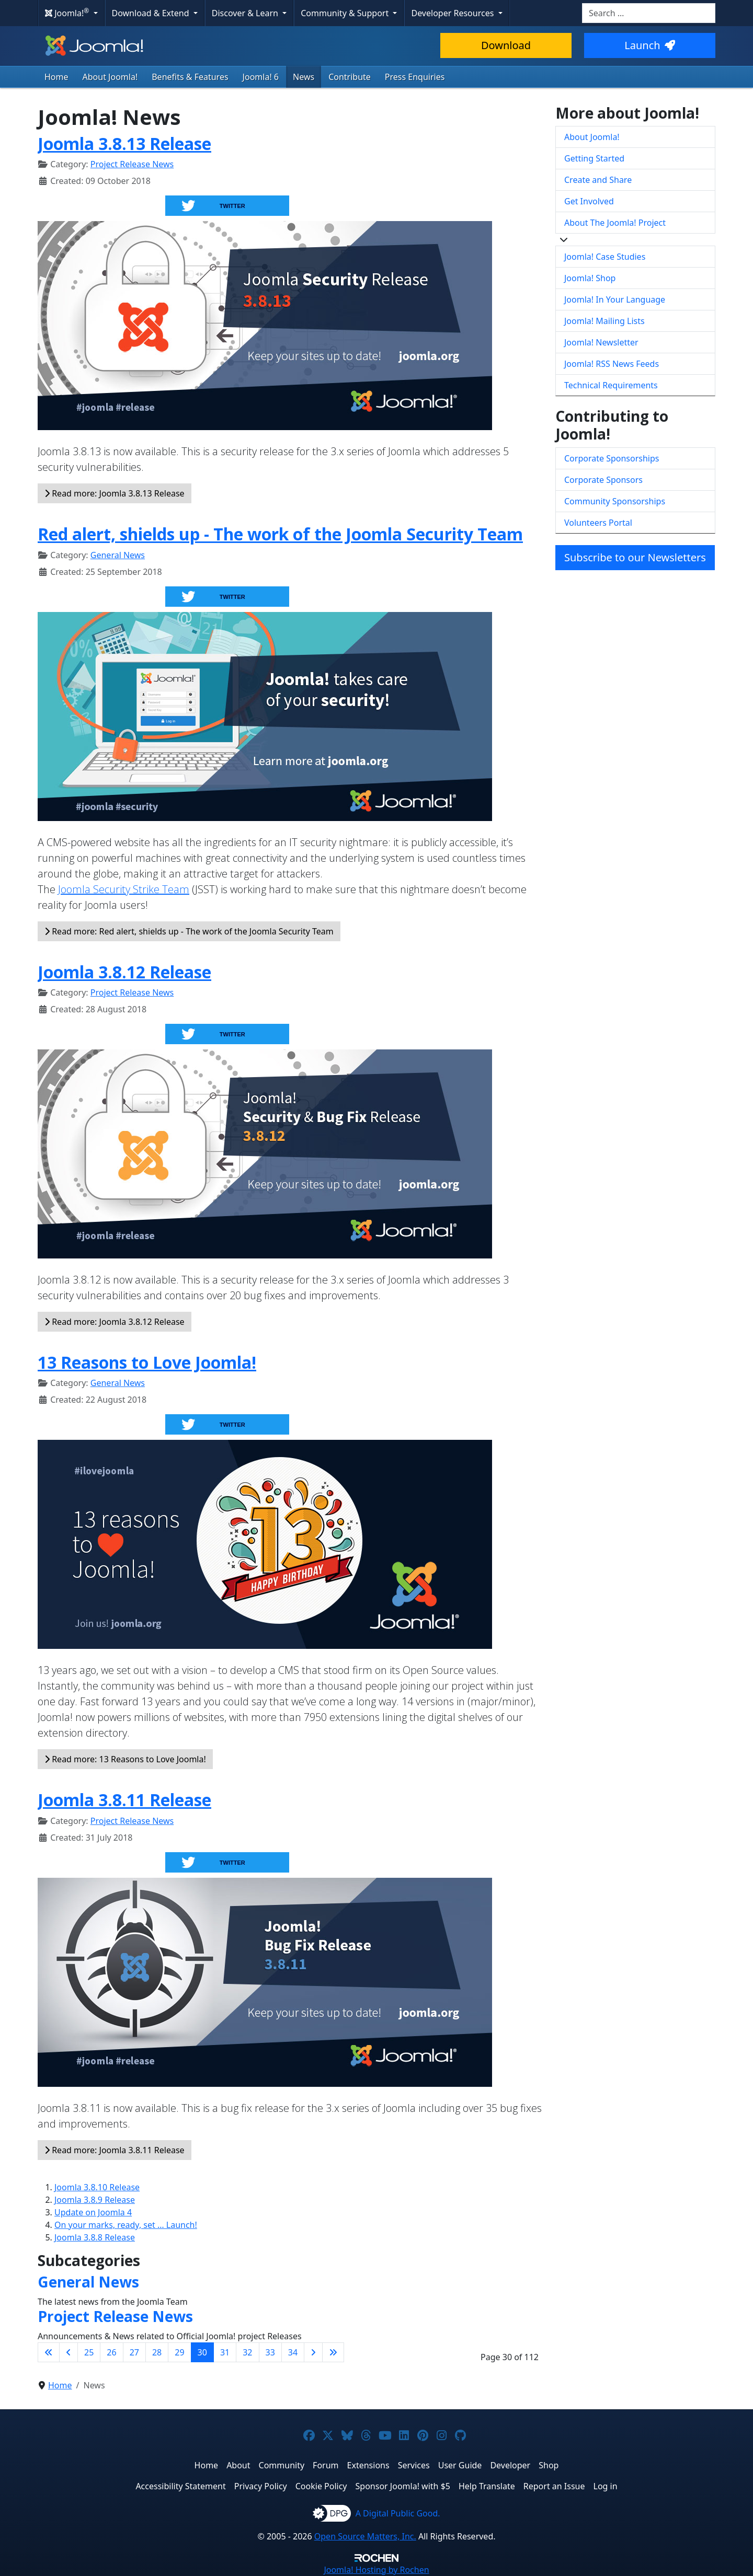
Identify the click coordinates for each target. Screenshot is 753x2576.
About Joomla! (110, 77)
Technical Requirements (611, 385)
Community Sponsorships (614, 501)
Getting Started (594, 158)
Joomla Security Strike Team (123, 889)
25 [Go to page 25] (89, 2352)
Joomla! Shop (589, 278)
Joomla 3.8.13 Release (124, 143)
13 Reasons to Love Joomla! (147, 1362)
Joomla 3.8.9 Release (94, 2199)
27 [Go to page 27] (134, 2352)
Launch (649, 45)
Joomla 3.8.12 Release (124, 972)
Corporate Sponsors (603, 480)
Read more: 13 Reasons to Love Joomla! (125, 1759)
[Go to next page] (313, 2352)
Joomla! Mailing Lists (604, 321)
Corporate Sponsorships (611, 458)
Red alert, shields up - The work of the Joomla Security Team (280, 534)
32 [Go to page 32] (247, 2352)
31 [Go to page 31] (225, 2352)
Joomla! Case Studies (604, 256)
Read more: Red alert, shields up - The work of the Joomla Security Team (189, 931)
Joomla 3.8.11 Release (124, 1799)
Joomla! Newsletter (601, 342)
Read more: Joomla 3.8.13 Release (114, 493)
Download (506, 45)
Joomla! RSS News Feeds (611, 363)
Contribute (349, 77)
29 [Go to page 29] (179, 2352)
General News (117, 555)
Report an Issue (554, 2486)
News (303, 77)
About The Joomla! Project (615, 222)
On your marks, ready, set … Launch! (125, 2225)
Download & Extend (151, 13)
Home (56, 77)
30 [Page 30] (202, 2352)
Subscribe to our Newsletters (635, 557)
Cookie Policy (321, 2486)
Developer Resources (453, 13)
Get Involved (589, 201)
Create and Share (598, 180)
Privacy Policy (260, 2486)
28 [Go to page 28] (157, 2352)
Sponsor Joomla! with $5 (403, 2486)
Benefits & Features (190, 77)
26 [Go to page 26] (111, 2352)
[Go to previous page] (68, 2352)
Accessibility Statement (180, 2486)
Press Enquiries (415, 77)
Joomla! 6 (261, 77)
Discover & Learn (246, 13)
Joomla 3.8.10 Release (97, 2187)
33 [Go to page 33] (270, 2352)
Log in (606, 2486)
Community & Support (346, 13)
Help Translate (487, 2486)
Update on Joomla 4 (93, 2212)
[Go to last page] (333, 2352)
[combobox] (648, 13)
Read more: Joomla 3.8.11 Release (114, 2150)
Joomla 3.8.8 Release (94, 2237)
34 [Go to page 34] (293, 2352)
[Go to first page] (49, 2352)
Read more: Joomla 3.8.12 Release (114, 1321)
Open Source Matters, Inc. (365, 2536)
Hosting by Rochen (376, 2569)
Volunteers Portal (598, 522)
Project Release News (132, 164)
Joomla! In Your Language (614, 299)
